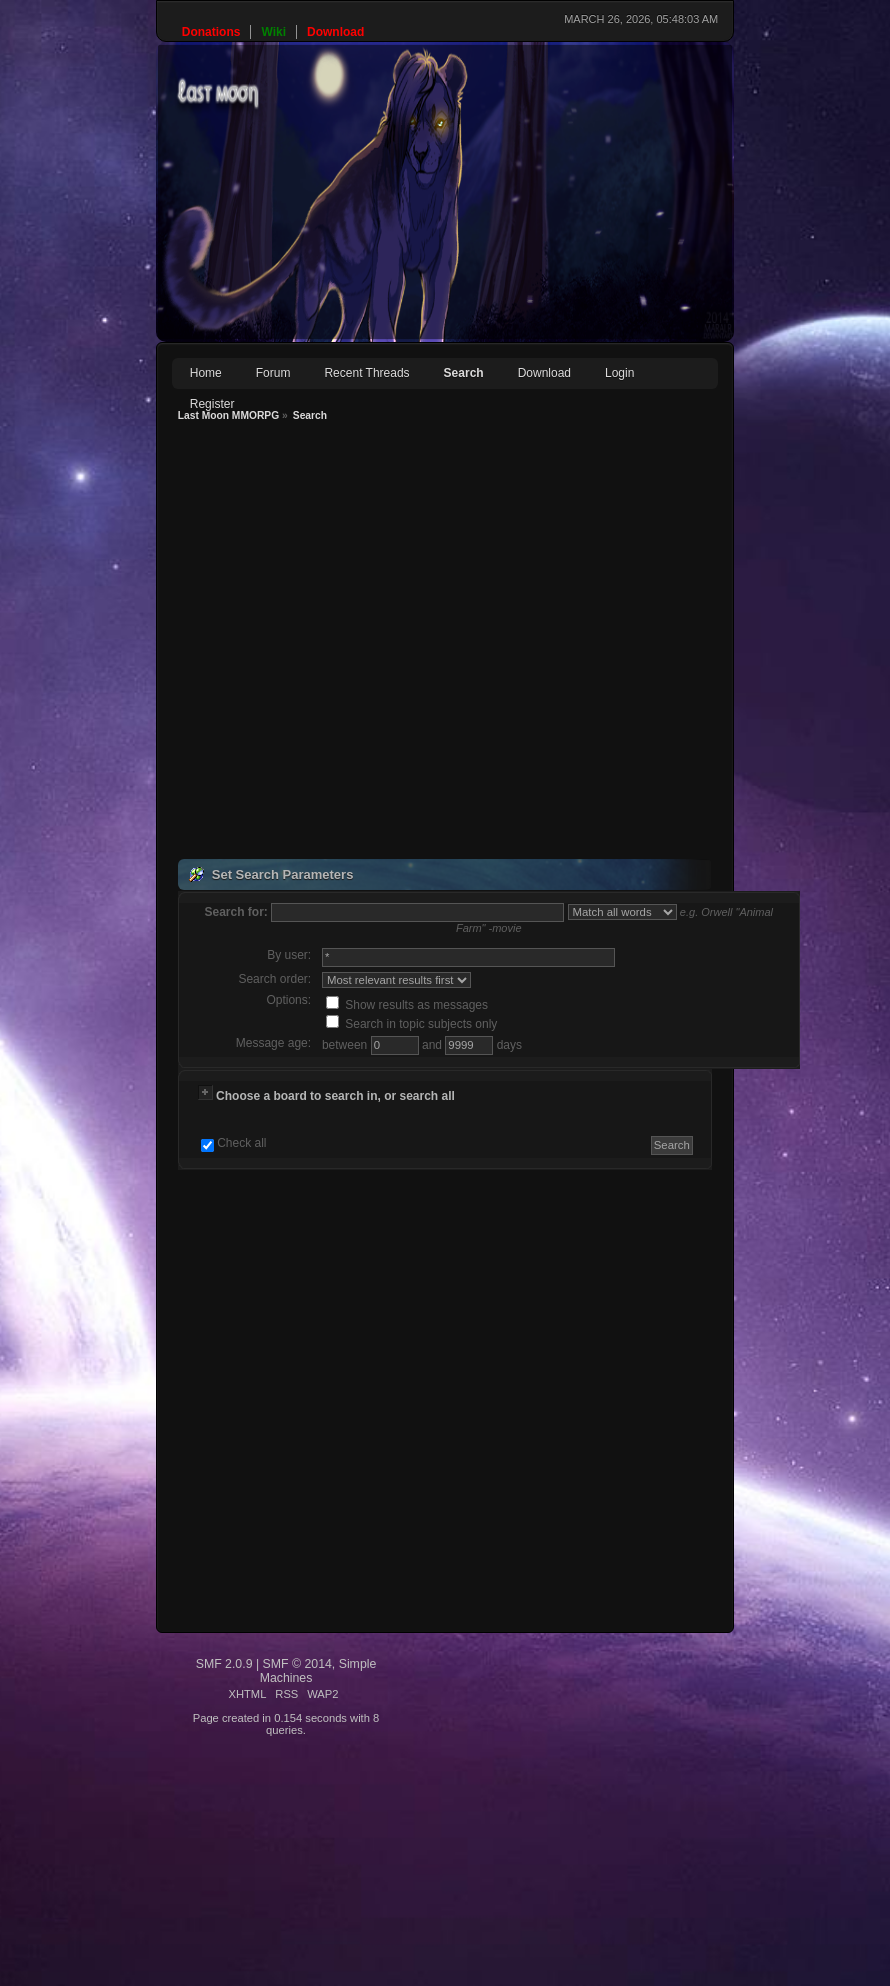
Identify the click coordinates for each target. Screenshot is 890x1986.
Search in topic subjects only (411, 1024)
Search (464, 373)
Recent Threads (366, 373)
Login (619, 373)
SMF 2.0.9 (224, 1664)
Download (544, 373)
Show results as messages (407, 1005)
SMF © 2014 (297, 1664)
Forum (273, 373)
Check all (241, 1143)
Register (212, 404)
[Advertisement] (292, 643)
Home (206, 373)
